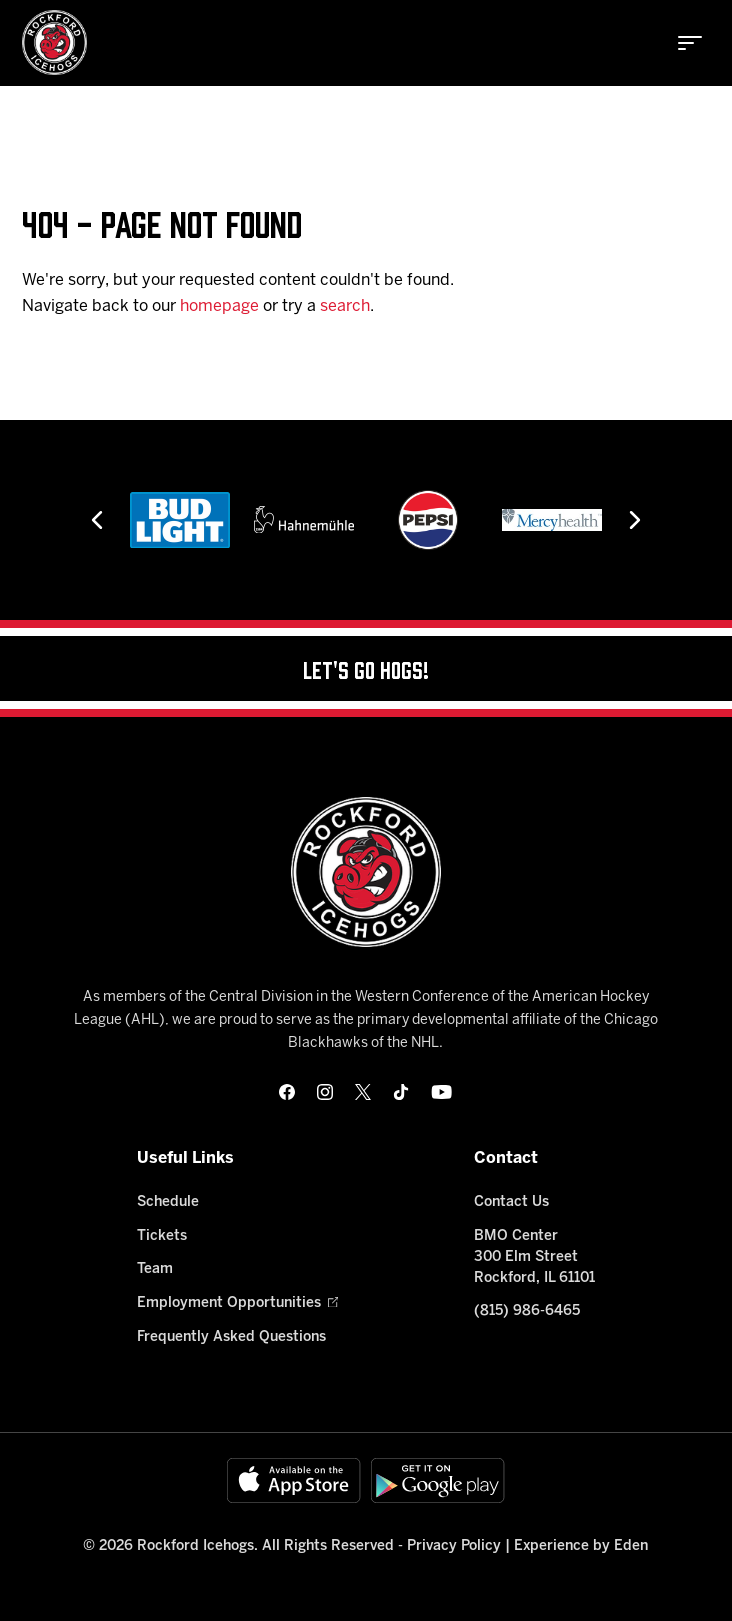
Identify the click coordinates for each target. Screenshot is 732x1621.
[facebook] (287, 1092)
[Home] (54, 42)
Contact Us (511, 1202)
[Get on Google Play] (438, 1480)
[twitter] (363, 1092)
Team (155, 1269)
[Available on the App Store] (294, 1480)
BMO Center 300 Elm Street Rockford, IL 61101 (534, 1257)
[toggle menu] (690, 43)
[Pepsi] (428, 520)
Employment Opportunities (237, 1303)
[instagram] (325, 1092)
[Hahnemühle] (304, 520)
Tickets (162, 1236)
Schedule (168, 1202)
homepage (219, 306)
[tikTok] (401, 1092)
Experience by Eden (581, 1546)
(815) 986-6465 (527, 1311)
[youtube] (441, 1092)
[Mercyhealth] (552, 520)
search (345, 306)
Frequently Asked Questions (231, 1337)
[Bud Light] (180, 520)
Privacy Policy (454, 1546)
